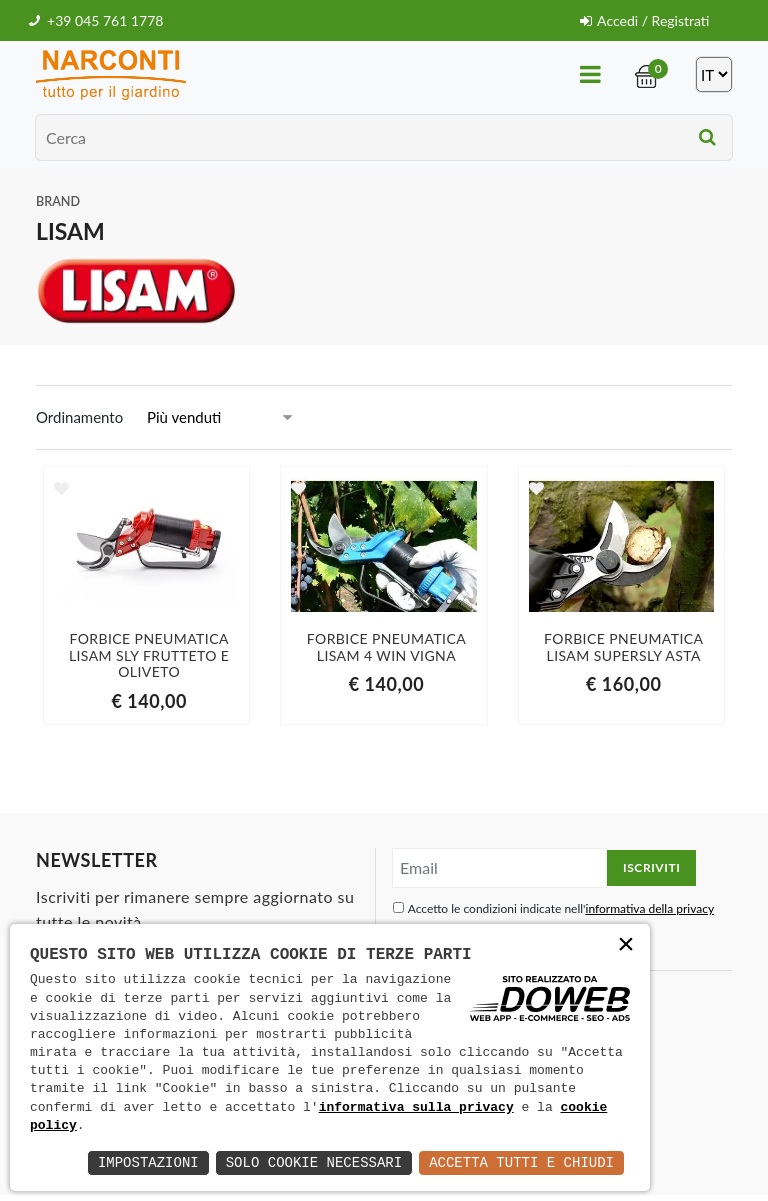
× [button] (626, 946)
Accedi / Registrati (644, 20)
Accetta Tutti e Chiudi (521, 1162)
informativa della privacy (650, 908)
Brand (58, 201)
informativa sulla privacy (416, 1108)
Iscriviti (651, 867)
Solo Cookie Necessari (314, 1162)
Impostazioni (148, 1162)
